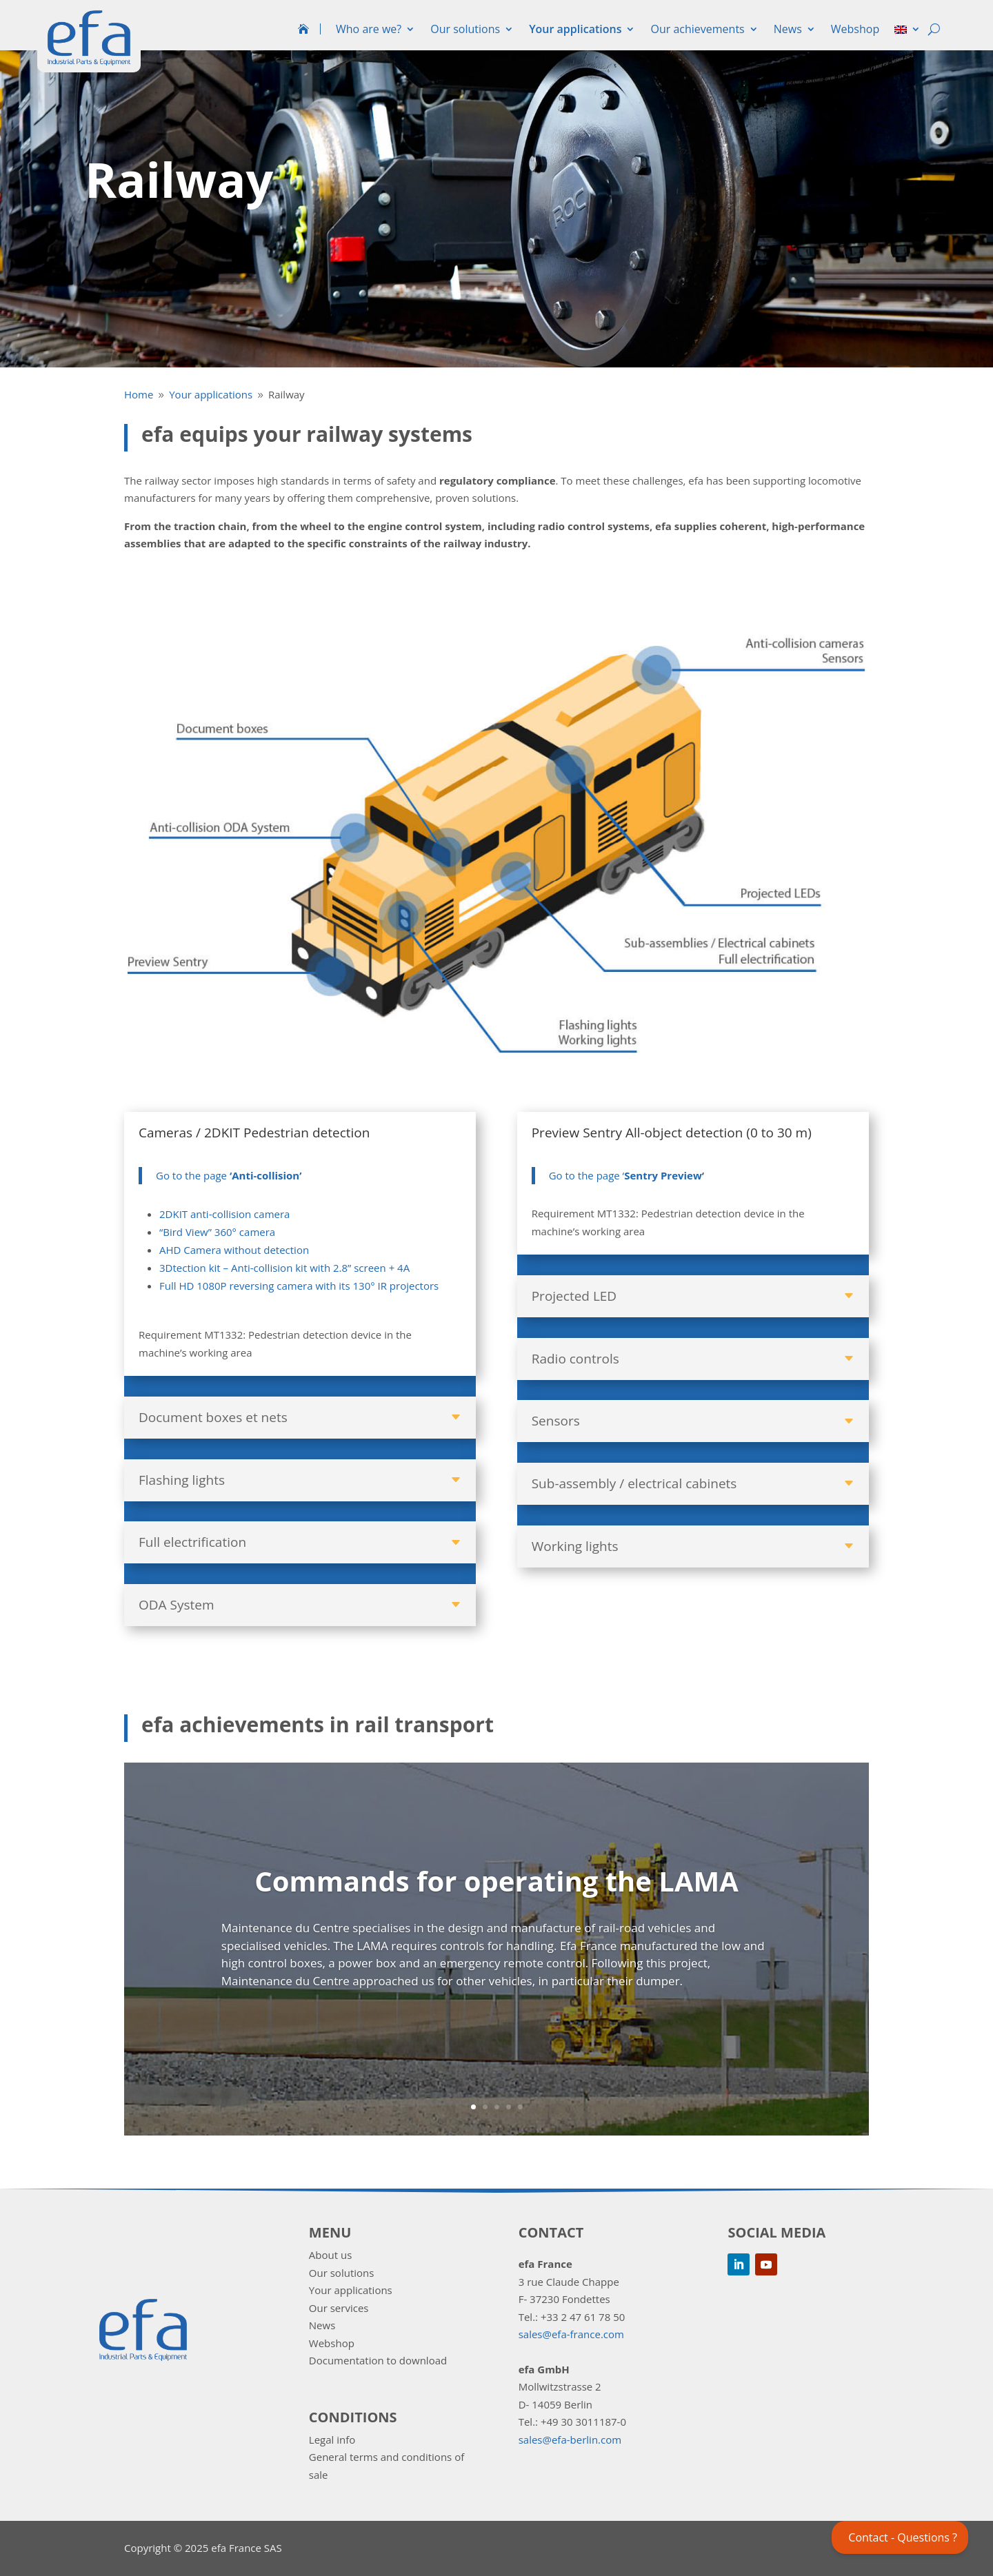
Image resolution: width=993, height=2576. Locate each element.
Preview (681, 1175)
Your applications (575, 29)
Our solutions (465, 29)
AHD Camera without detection (234, 1250)
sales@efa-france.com (571, 2334)
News (788, 29)
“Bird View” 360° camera (217, 1232)
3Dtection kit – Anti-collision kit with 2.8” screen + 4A (284, 1268)
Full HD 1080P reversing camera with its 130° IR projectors (299, 1285)
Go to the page (228, 1175)
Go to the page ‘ (605, 1175)
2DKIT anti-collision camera (224, 1214)
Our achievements (697, 29)
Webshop (855, 29)
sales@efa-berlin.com (570, 2439)
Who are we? (368, 29)
